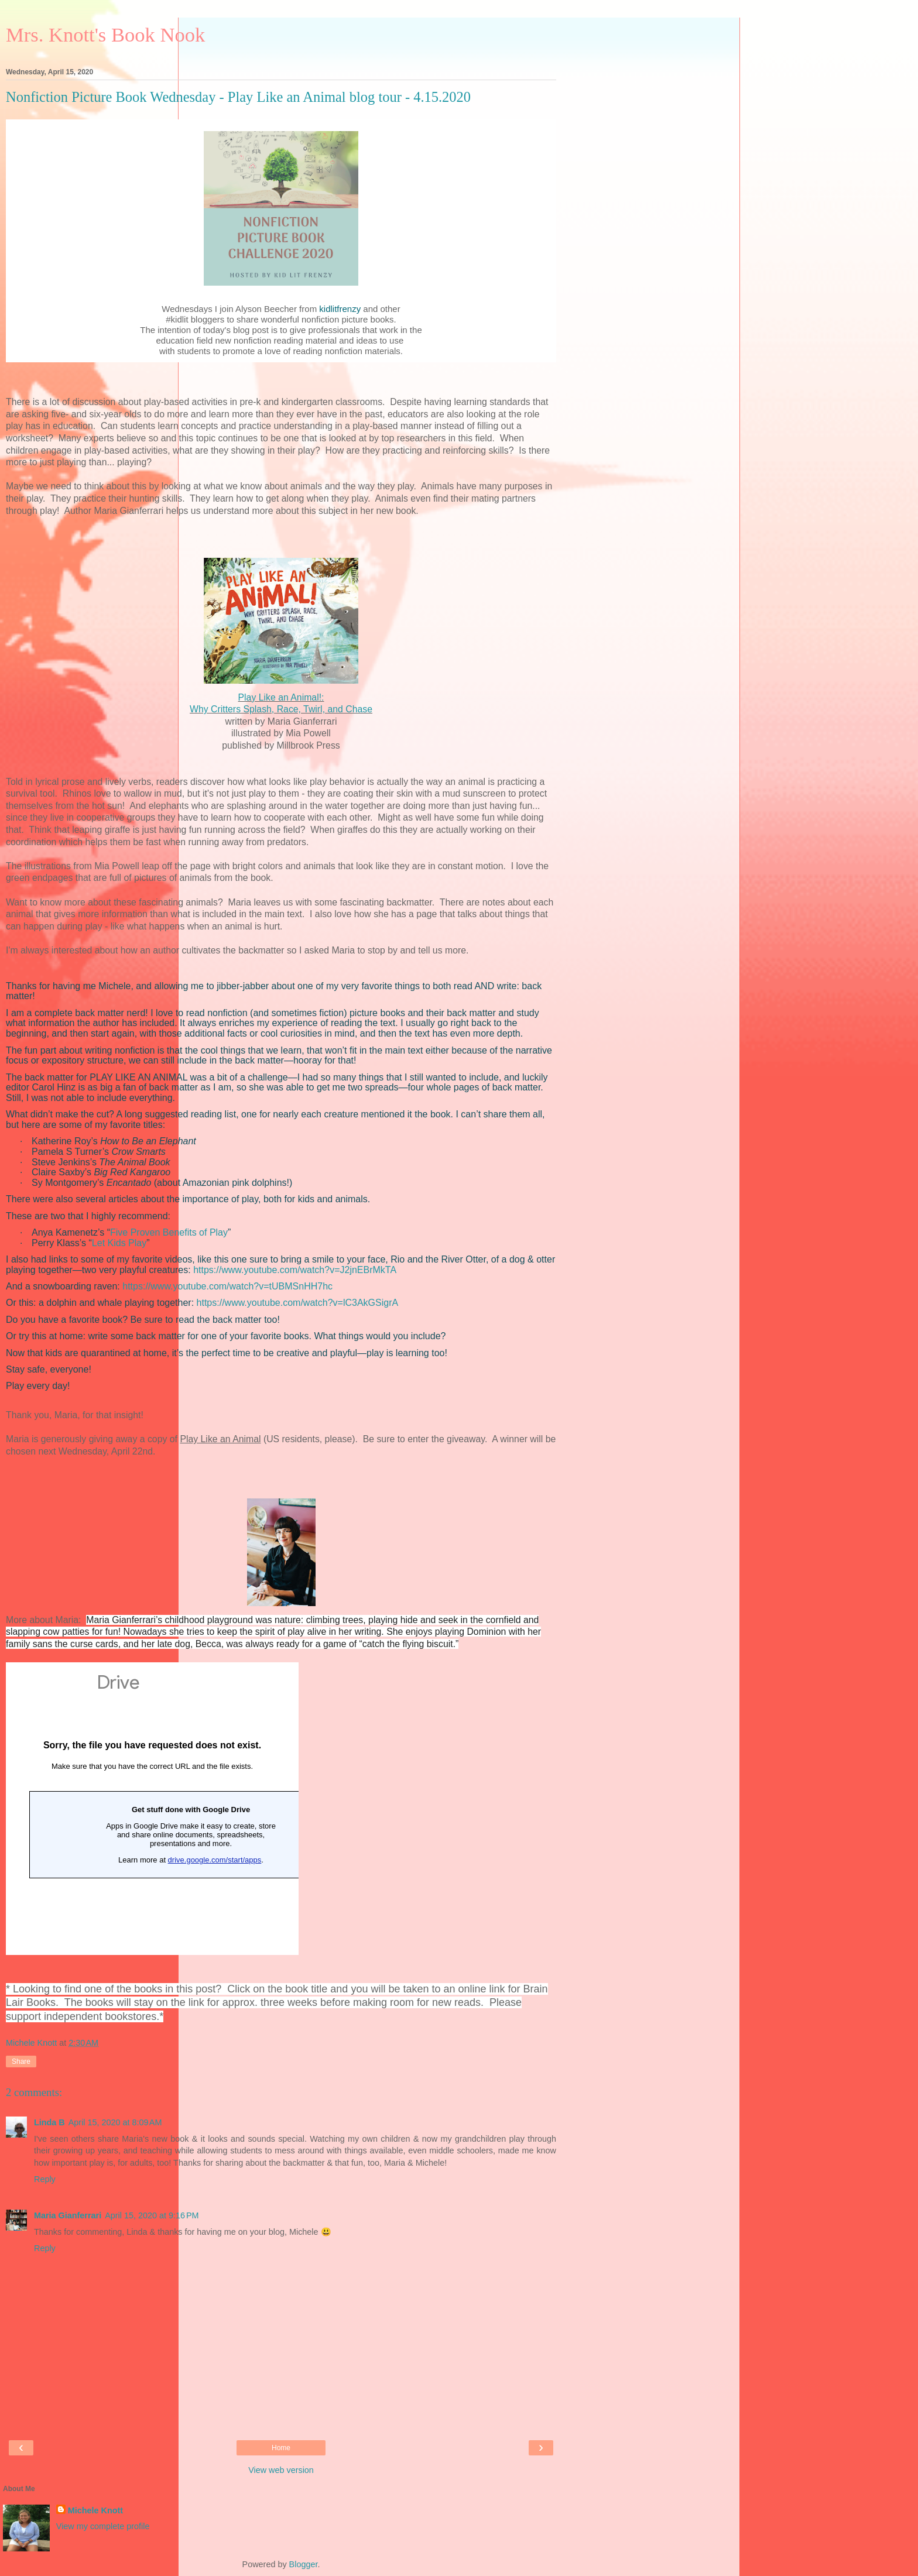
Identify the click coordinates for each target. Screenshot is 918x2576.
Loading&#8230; (152, 1808)
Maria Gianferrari (67, 2215)
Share (21, 2061)
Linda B (49, 2122)
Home (281, 2448)
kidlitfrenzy (340, 309)
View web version (281, 2470)
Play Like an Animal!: (281, 697)
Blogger (303, 2564)
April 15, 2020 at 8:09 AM (115, 2122)
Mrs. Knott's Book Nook (105, 34)
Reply (45, 2179)
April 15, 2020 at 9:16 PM (151, 2215)
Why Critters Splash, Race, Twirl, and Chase (281, 709)
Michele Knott (95, 2510)
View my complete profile (103, 2526)
